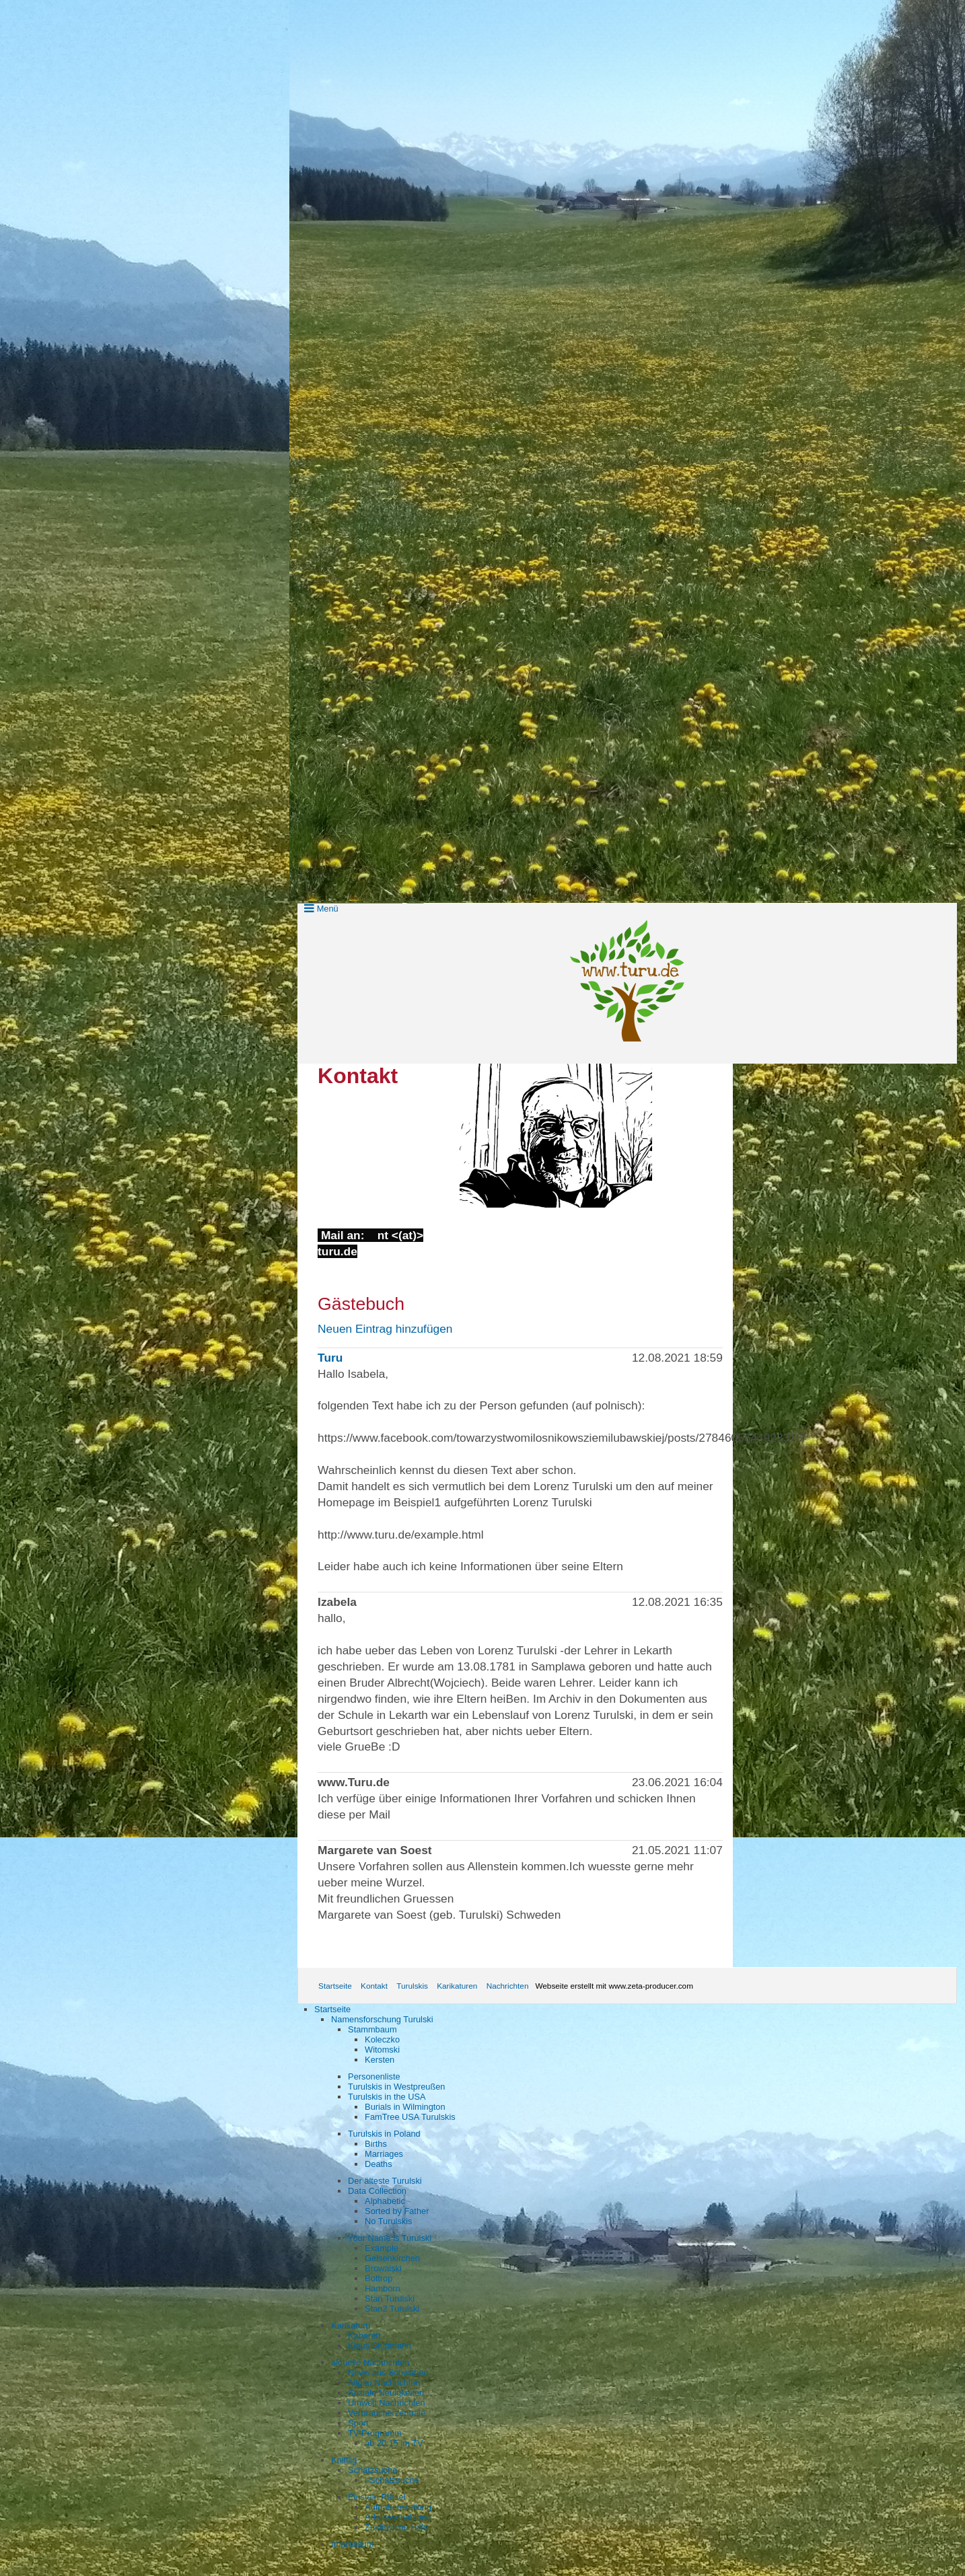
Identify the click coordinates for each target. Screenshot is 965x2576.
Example (381, 2248)
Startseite (335, 1985)
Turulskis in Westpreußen (396, 2087)
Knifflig (344, 2460)
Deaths (378, 2164)
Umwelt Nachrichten (386, 2403)
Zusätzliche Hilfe (396, 2527)
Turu (330, 1357)
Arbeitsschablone (398, 2517)
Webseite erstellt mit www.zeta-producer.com (614, 1985)
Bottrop (378, 2278)
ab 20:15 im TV (394, 2443)
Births (376, 2144)
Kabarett (364, 2335)
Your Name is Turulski (389, 2238)
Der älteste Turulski (385, 2181)
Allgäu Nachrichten (384, 2383)
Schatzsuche (372, 2470)
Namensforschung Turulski (382, 2019)
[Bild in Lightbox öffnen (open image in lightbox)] (556, 1136)
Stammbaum (372, 2029)
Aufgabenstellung (398, 2507)
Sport (358, 2423)
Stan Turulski (390, 2298)
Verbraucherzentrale (386, 2413)
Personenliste (374, 2076)
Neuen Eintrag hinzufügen (385, 1328)
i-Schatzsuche (392, 2480)
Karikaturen (457, 1985)
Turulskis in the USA (386, 2097)
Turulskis (412, 1985)
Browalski (383, 2268)
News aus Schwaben (388, 2372)
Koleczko (382, 2039)
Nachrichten (508, 1985)
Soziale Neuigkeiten (386, 2393)
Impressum (352, 2544)
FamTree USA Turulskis (410, 2117)
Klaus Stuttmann (379, 2346)
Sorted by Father (397, 2211)
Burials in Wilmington (405, 2107)
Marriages (384, 2154)
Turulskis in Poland (384, 2134)
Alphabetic (385, 2201)
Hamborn (382, 2288)
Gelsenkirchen (392, 2258)
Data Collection (377, 2191)
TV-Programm (375, 2433)
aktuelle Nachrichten (370, 2362)
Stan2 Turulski (392, 2309)
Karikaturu (350, 2325)
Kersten (379, 2060)
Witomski (382, 2050)
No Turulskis (388, 2221)
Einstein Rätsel (376, 2497)
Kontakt (374, 1985)
